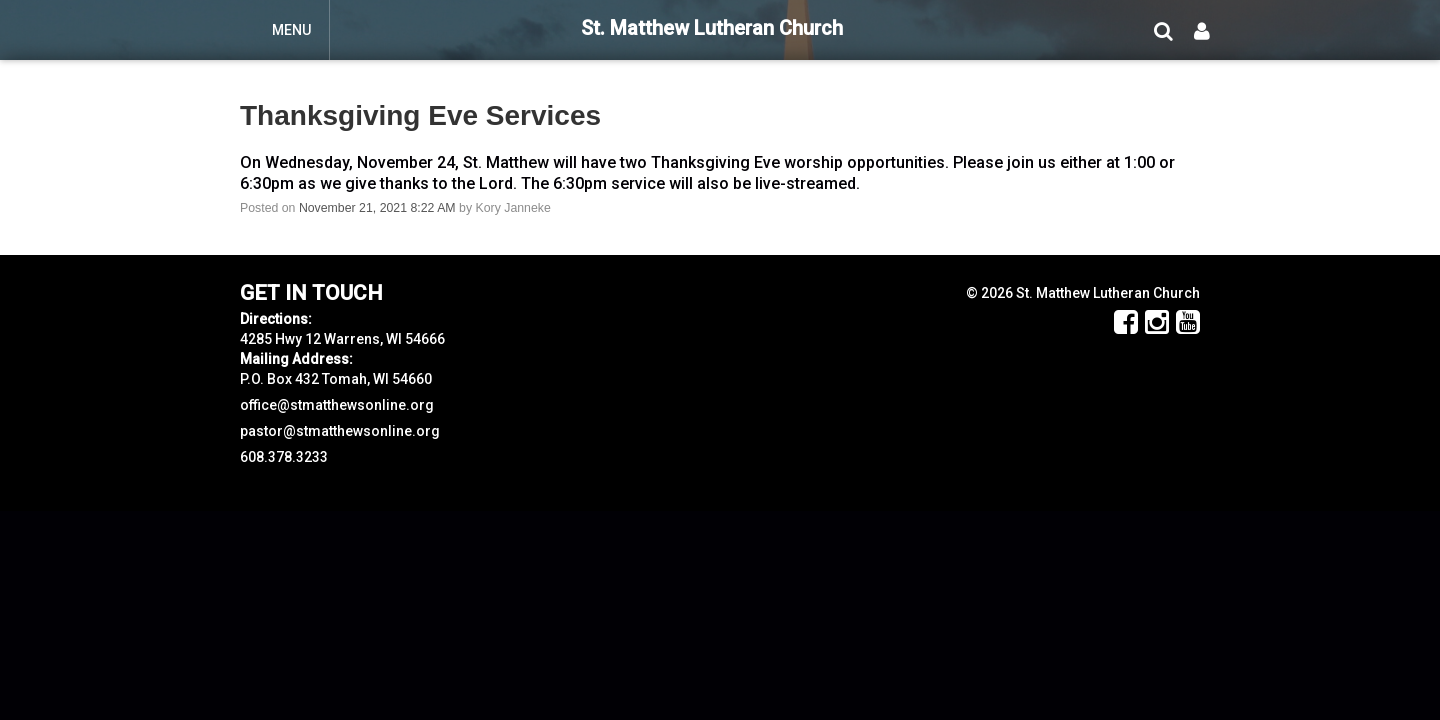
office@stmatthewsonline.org (337, 405)
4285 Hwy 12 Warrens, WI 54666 (342, 339)
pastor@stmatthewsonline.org (340, 431)
